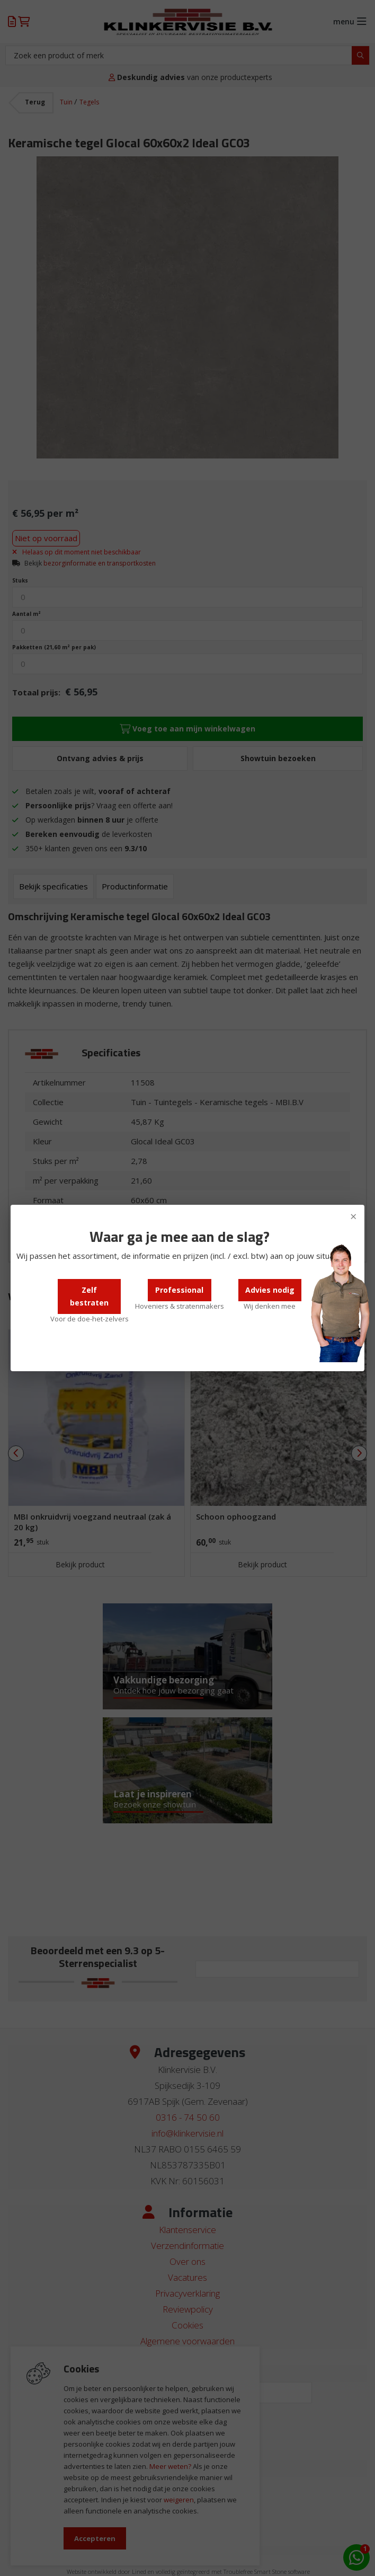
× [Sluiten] (353, 1216)
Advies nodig (269, 1290)
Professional (179, 1290)
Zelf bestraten (89, 1296)
